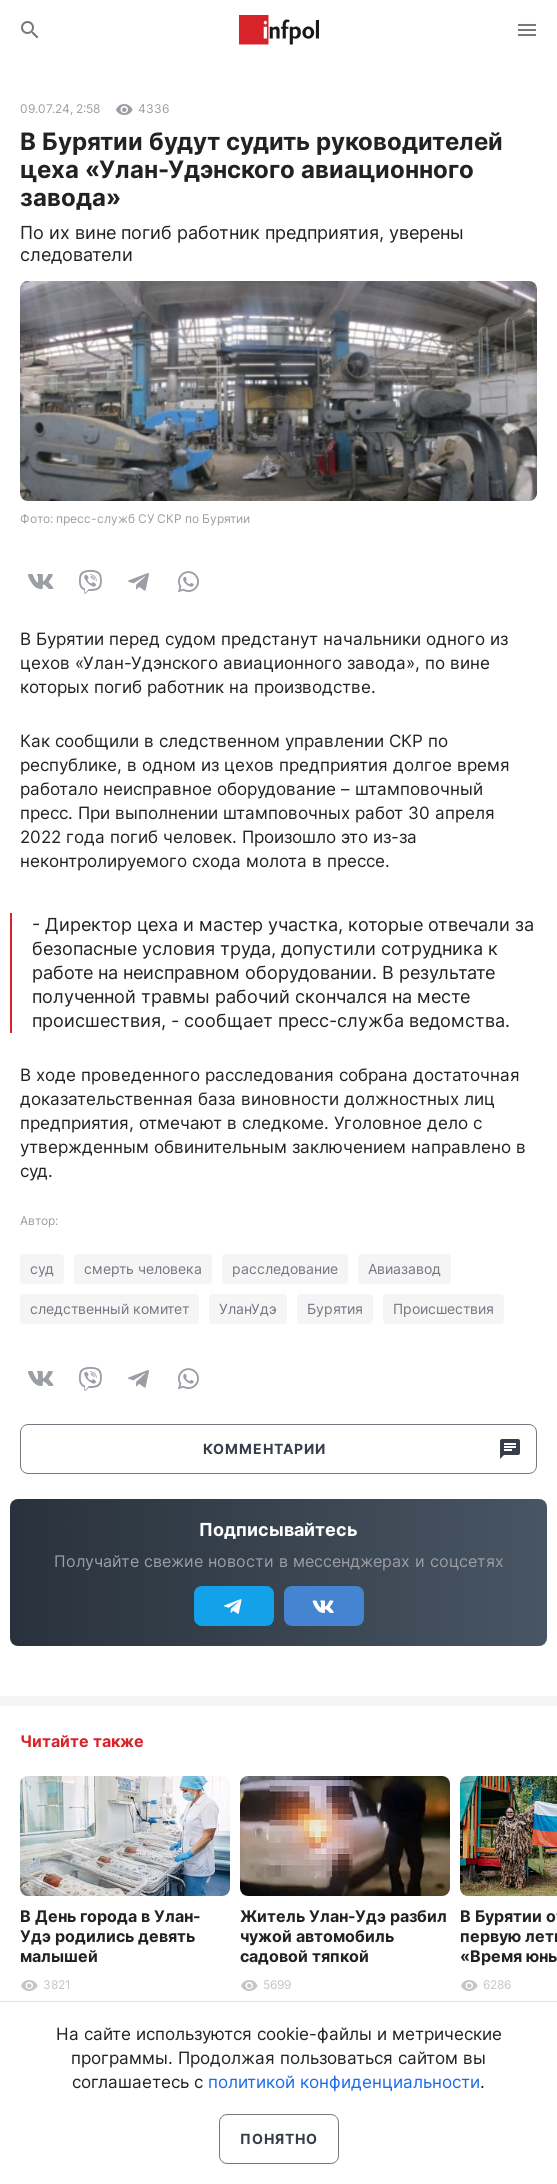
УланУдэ (248, 1308)
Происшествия (443, 1308)
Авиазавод (404, 1268)
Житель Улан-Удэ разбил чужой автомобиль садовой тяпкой (343, 1936)
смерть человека (143, 1268)
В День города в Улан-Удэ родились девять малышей (110, 1936)
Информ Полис (279, 30)
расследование (285, 1268)
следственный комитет (109, 1308)
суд (42, 1268)
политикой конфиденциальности (344, 2082)
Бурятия (335, 1308)
